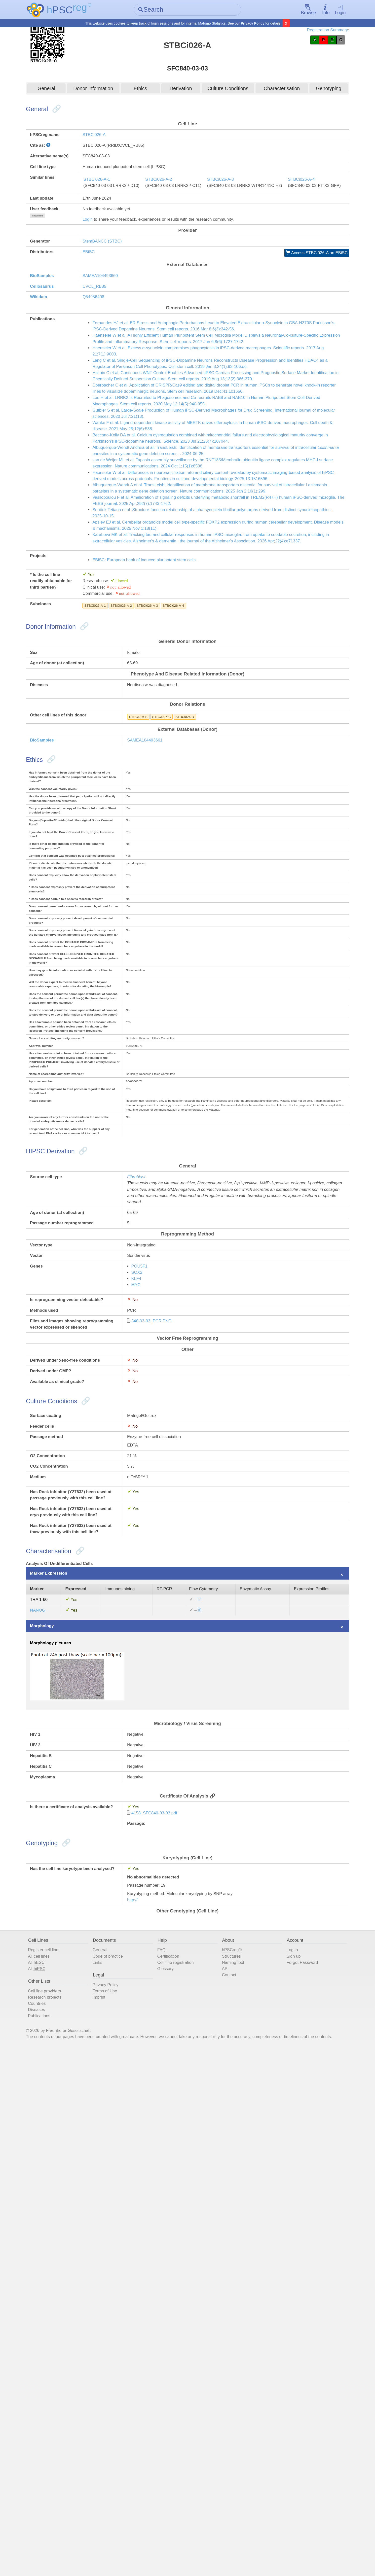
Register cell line (62, 2451)
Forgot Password (296, 2466)
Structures (230, 2459)
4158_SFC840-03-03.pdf (166, 2292)
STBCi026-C (175, 883)
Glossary (171, 2473)
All (54, 2466)
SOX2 (145, 1621)
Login (325, 10)
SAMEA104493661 (155, 911)
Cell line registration (183, 2466)
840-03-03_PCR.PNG (163, 1687)
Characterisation (273, 91)
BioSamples (61, 336)
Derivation (181, 91)
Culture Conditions (223, 91)
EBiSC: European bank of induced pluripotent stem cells (158, 690)
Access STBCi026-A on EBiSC (315, 309)
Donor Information (102, 91)
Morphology (61, 2083)
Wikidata (57, 361)
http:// (140, 2393)
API (223, 2473)
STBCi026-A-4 (348, 219)
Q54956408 (99, 361)
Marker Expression (69, 2021)
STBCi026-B (148, 883)
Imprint (110, 2507)
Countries (55, 2515)
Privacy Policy (252, 24)
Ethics (144, 91)
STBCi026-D (203, 883)
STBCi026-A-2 (177, 219)
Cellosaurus (61, 349)
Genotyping (314, 91)
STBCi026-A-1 (103, 219)
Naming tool (232, 2466)
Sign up (285, 2459)
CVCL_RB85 (100, 349)
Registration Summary (307, 32)
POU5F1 (149, 1614)
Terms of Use (117, 2500)
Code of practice (121, 2459)
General (60, 91)
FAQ (166, 2451)
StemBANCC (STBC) (109, 295)
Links (108, 2466)
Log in (284, 2451)
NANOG (56, 2065)
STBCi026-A (100, 143)
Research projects (64, 2507)
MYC (144, 1636)
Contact (227, 2481)
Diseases (54, 2522)
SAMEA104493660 (107, 336)
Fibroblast (145, 1500)
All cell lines (57, 2459)
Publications (57, 2530)
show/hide (55, 269)
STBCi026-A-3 (251, 219)
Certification (174, 2459)
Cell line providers (64, 2500)
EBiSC (93, 308)
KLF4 (145, 1629)
